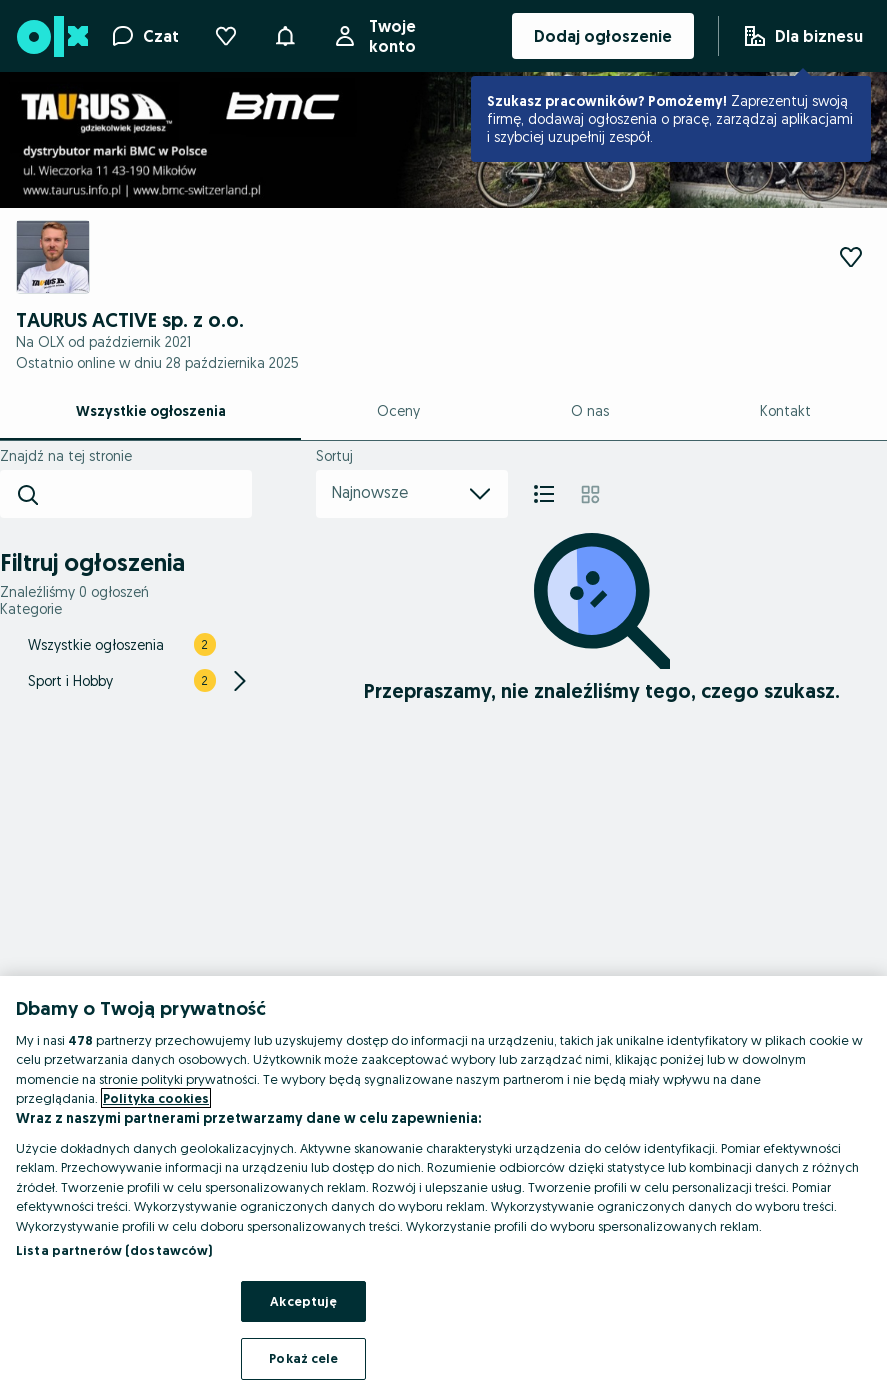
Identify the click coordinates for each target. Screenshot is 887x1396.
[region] (443, 1186)
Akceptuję (303, 1301)
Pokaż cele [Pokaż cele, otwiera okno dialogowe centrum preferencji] (303, 1358)
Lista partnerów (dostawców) (114, 1250)
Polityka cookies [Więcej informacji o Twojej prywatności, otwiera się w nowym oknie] (156, 1098)
